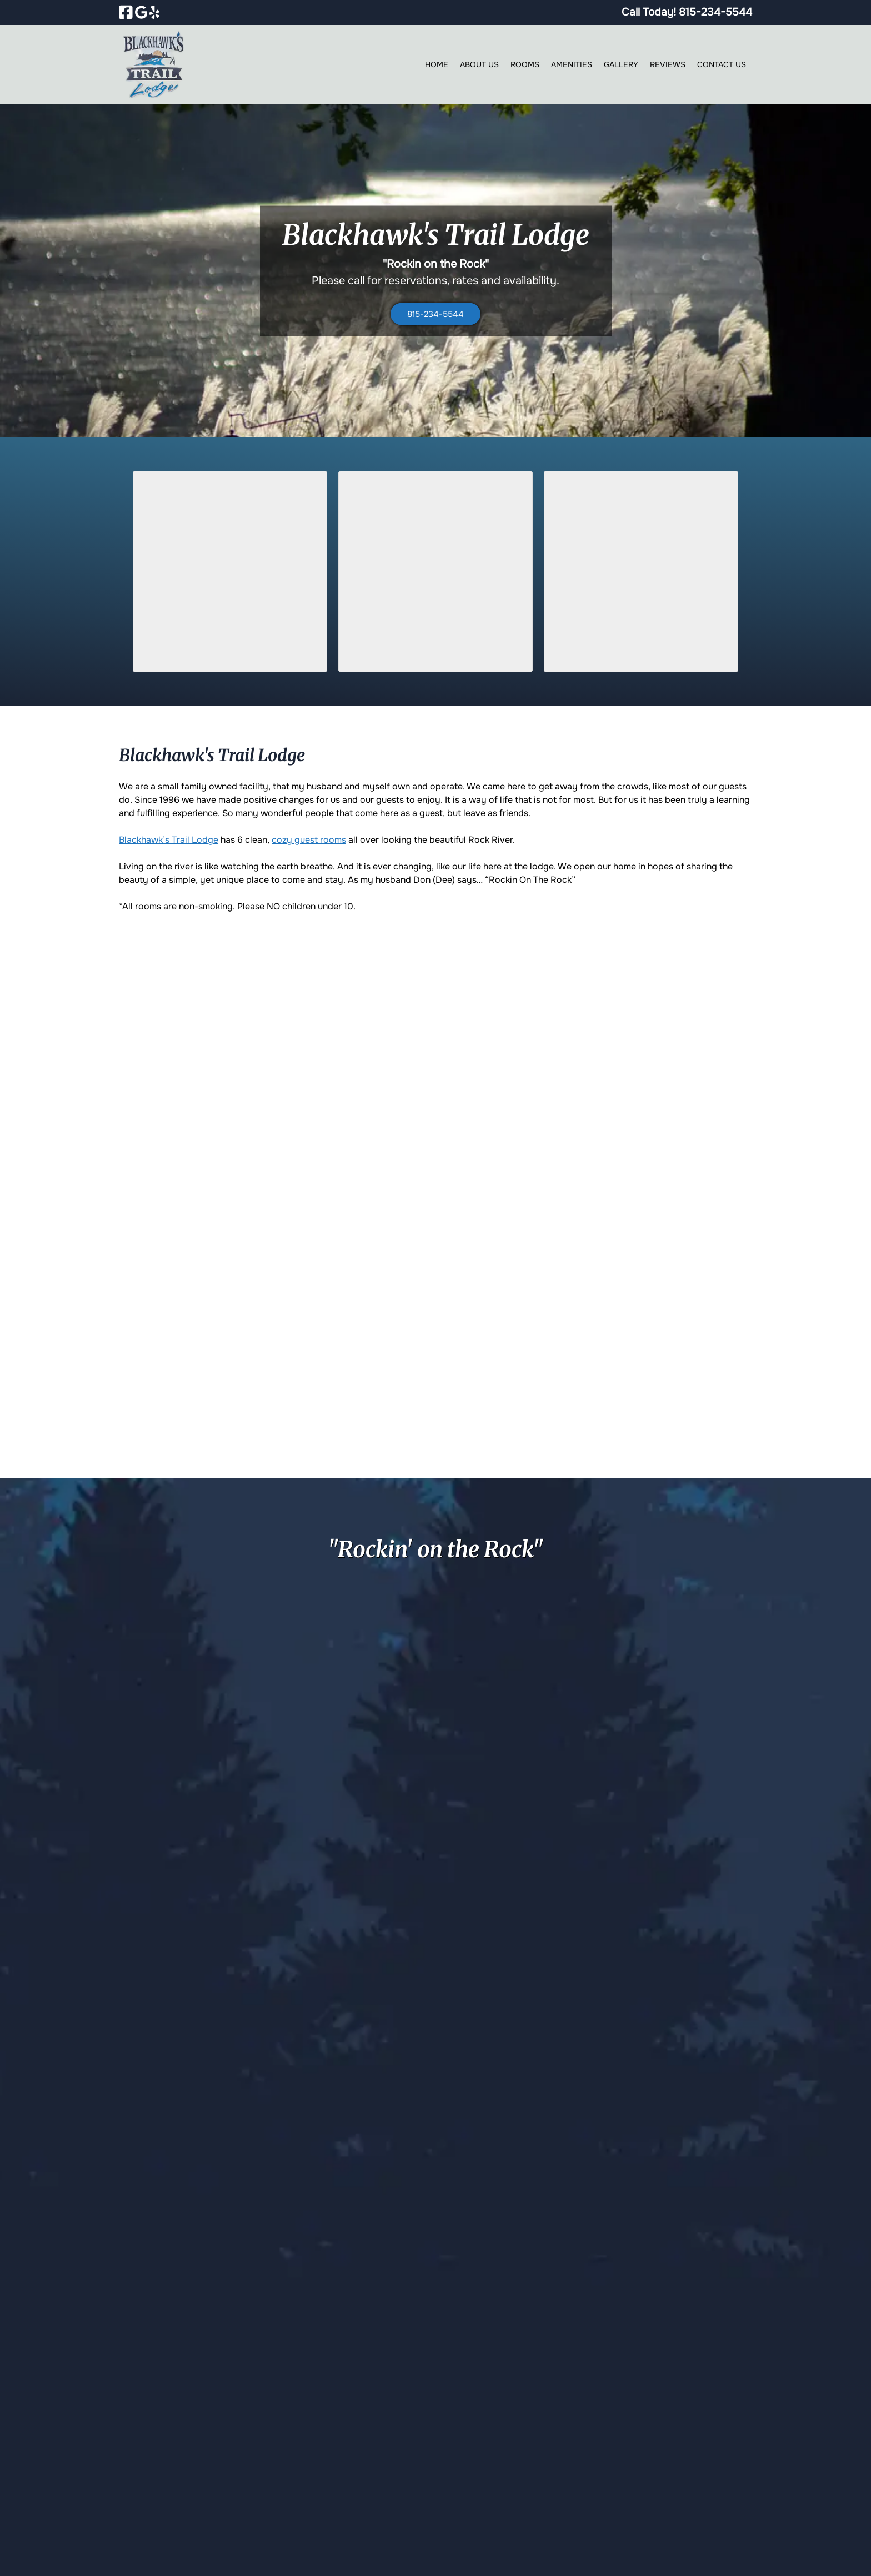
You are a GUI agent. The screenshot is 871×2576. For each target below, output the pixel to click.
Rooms (524, 64)
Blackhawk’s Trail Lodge (168, 840)
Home (436, 64)
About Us (479, 64)
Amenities (571, 64)
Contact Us (721, 64)
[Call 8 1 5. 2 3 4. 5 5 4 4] (715, 12)
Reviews (667, 64)
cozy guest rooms (309, 840)
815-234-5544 (435, 314)
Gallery (621, 64)
